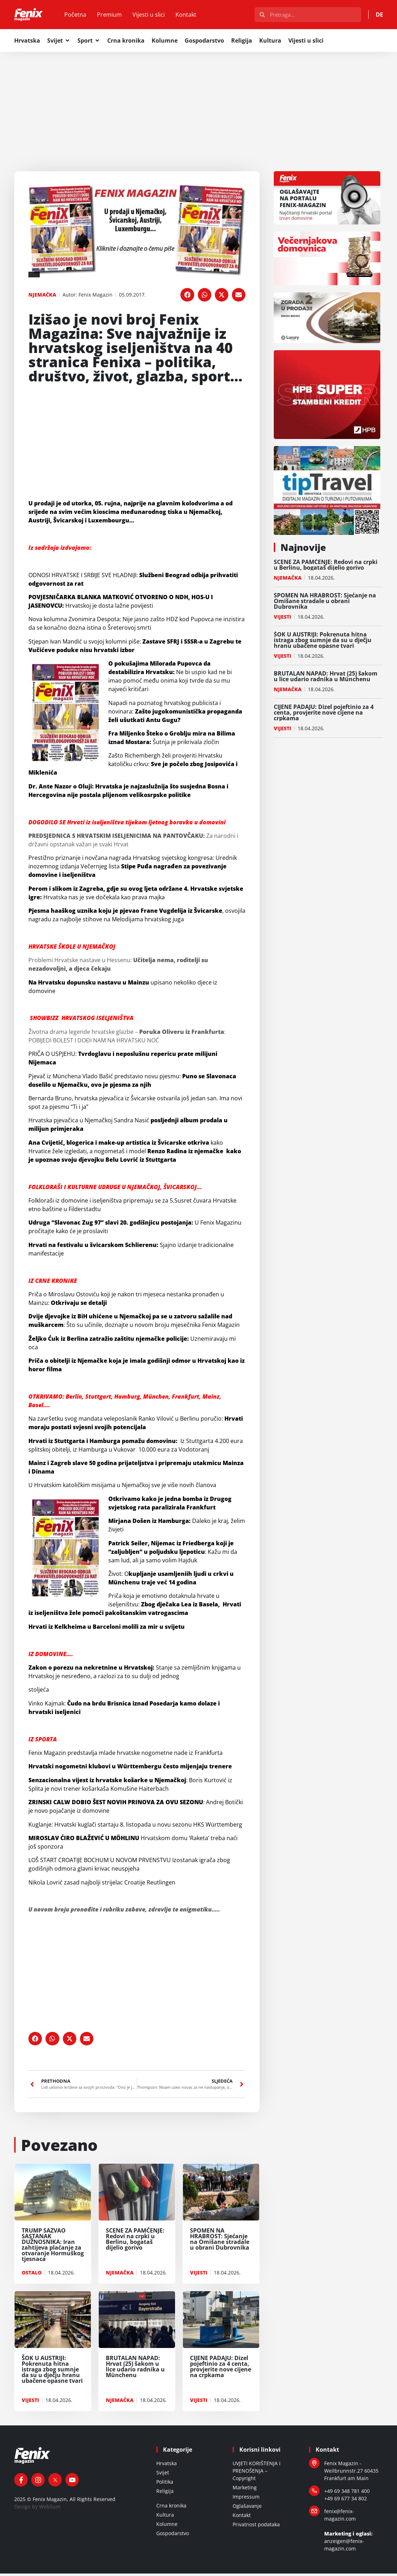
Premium (116, 16)
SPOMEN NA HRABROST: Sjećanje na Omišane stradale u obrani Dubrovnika (325, 603)
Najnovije (303, 549)
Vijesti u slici (156, 16)
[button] (187, 297)
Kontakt (193, 16)
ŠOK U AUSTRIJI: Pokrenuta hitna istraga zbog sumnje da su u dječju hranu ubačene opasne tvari (322, 642)
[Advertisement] (198, 107)
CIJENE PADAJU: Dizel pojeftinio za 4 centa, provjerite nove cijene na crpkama (324, 715)
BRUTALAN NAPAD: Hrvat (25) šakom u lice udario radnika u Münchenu (325, 678)
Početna (83, 16)
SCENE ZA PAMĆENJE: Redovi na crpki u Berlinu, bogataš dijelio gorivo (325, 567)
